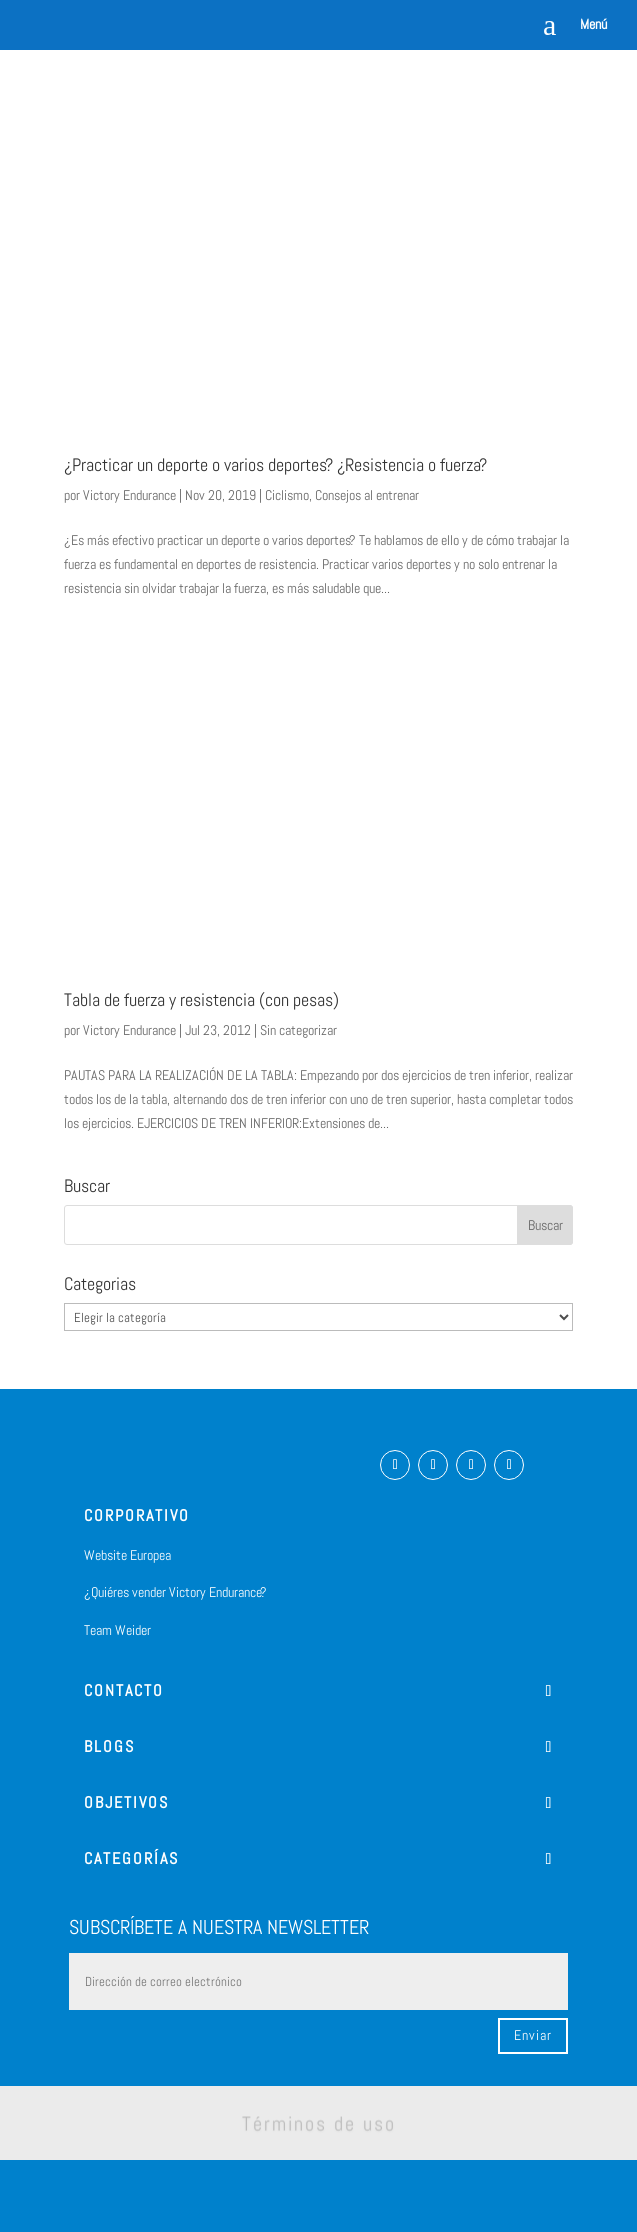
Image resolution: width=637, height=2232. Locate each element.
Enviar (533, 2035)
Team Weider (117, 1630)
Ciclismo (287, 495)
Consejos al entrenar (367, 495)
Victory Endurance (129, 495)
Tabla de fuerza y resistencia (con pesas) (201, 999)
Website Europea (127, 1555)
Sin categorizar (298, 1030)
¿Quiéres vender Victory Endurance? (175, 1592)
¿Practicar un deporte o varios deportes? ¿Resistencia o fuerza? (275, 464)
